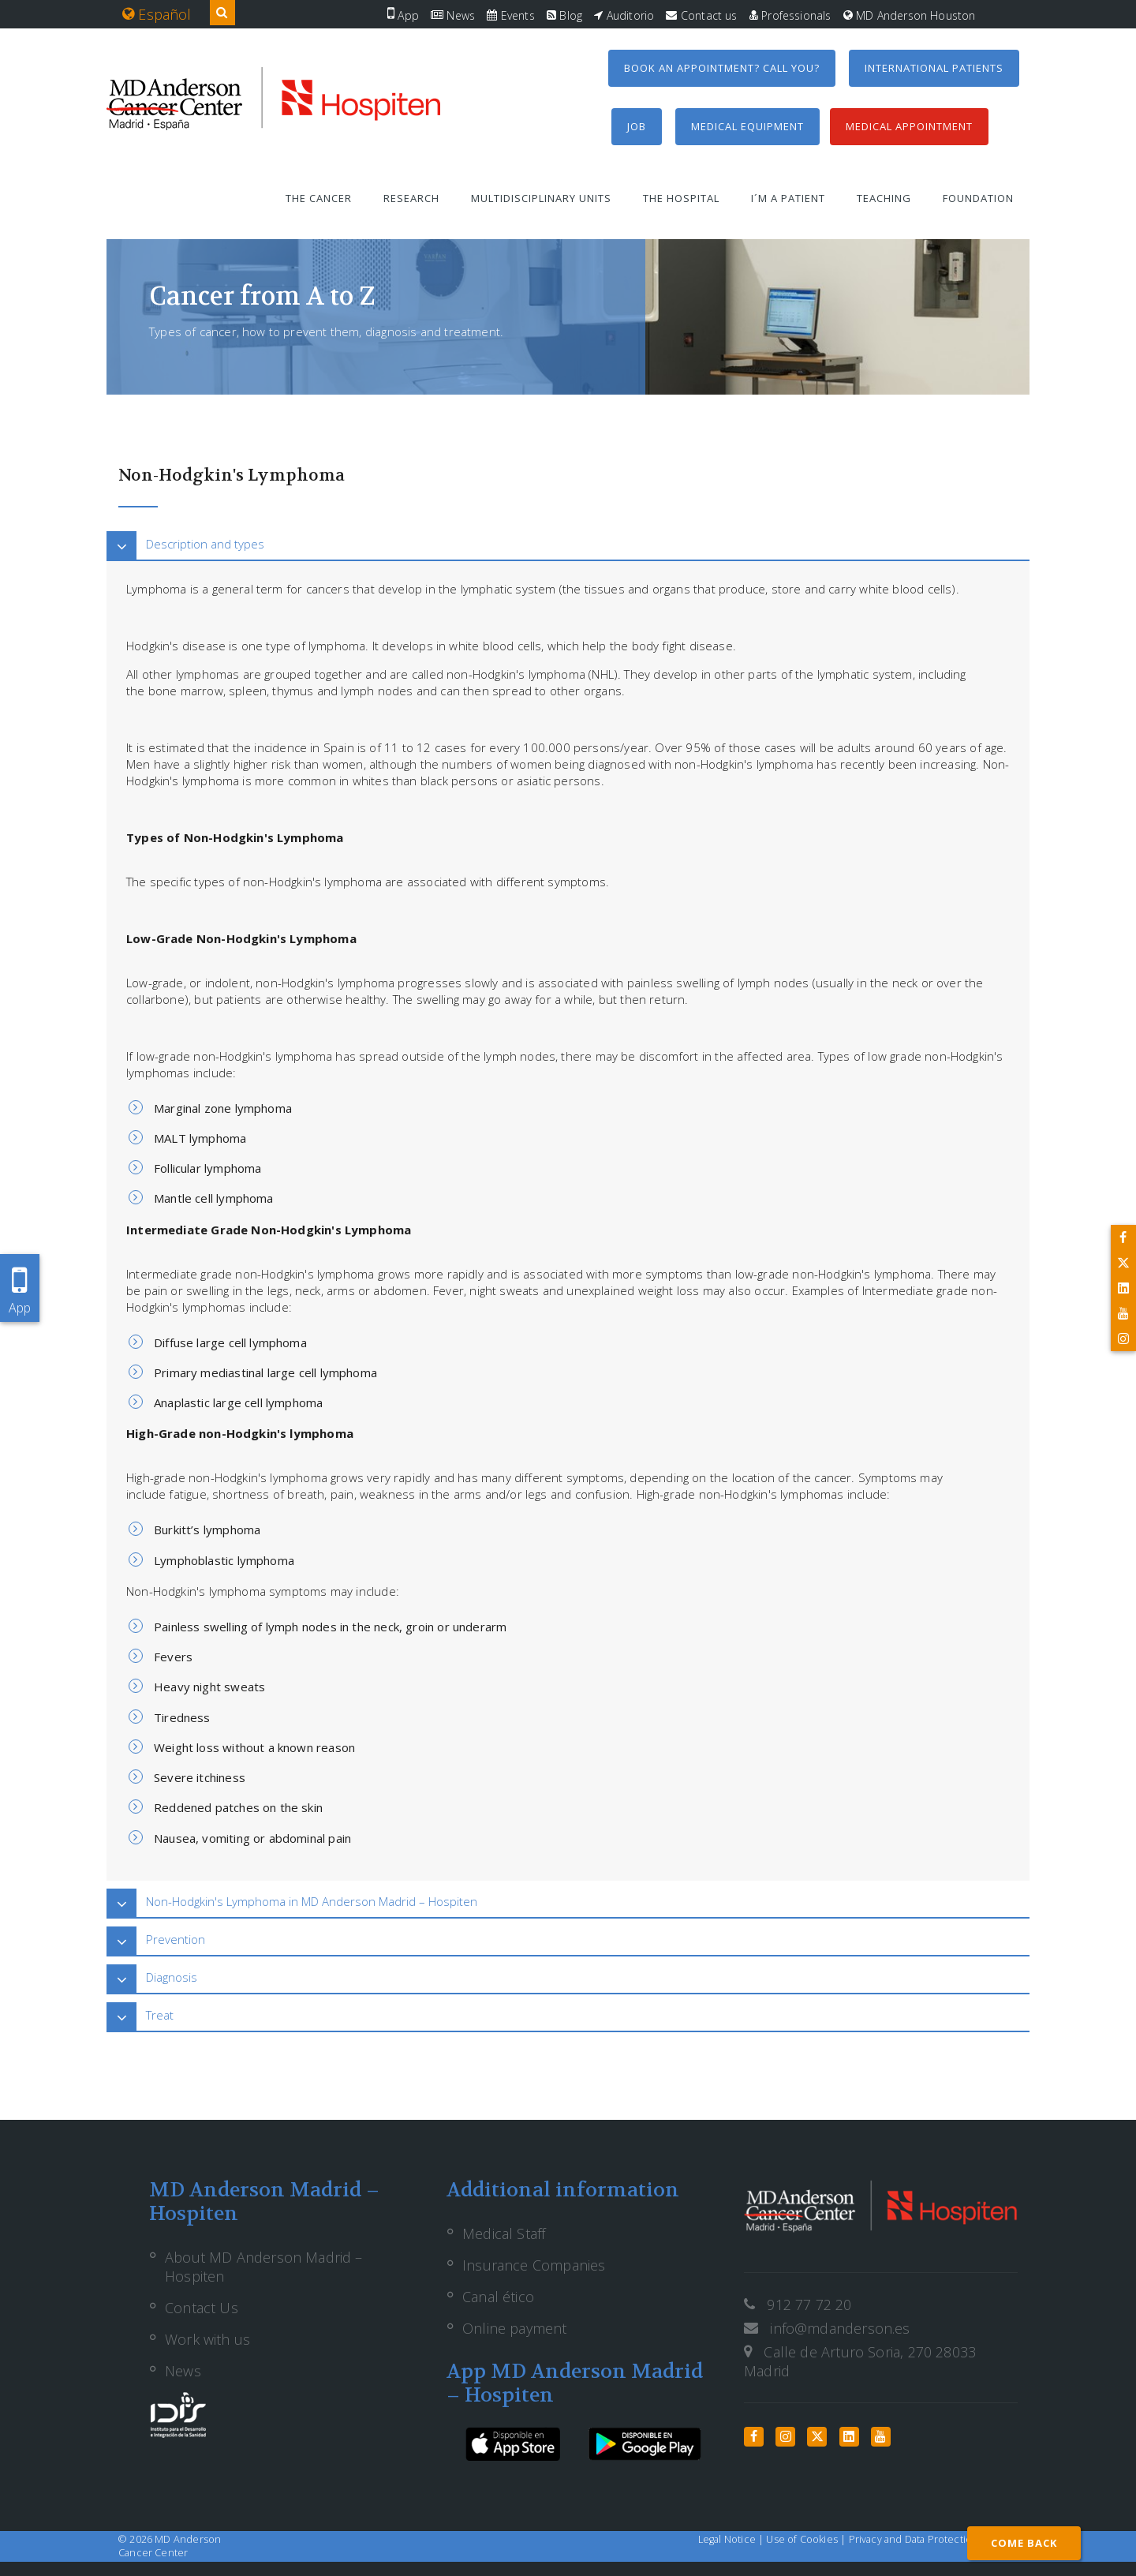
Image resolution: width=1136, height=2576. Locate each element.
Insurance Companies (533, 2265)
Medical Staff (503, 2233)
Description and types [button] (205, 544)
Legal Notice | (732, 2539)
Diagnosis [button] (171, 1977)
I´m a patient (788, 198)
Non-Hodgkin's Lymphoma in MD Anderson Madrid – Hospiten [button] (311, 1901)
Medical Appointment (909, 126)
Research (411, 198)
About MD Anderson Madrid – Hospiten (264, 2267)
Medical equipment (747, 126)
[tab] (568, 544)
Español (157, 14)
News (453, 15)
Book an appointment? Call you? (722, 68)
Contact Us (201, 2307)
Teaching (884, 198)
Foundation (978, 198)
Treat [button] (160, 2015)
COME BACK (1024, 2543)
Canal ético (498, 2296)
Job (636, 126)
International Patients (934, 68)
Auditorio (624, 15)
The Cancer (319, 198)
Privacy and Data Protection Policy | (933, 2539)
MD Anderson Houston (909, 15)
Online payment (514, 2328)
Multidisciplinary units (541, 198)
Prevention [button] (175, 1939)
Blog (564, 15)
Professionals (790, 15)
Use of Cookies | (807, 2539)
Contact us (701, 15)
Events (510, 15)
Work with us (207, 2339)
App (403, 15)
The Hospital (681, 198)
